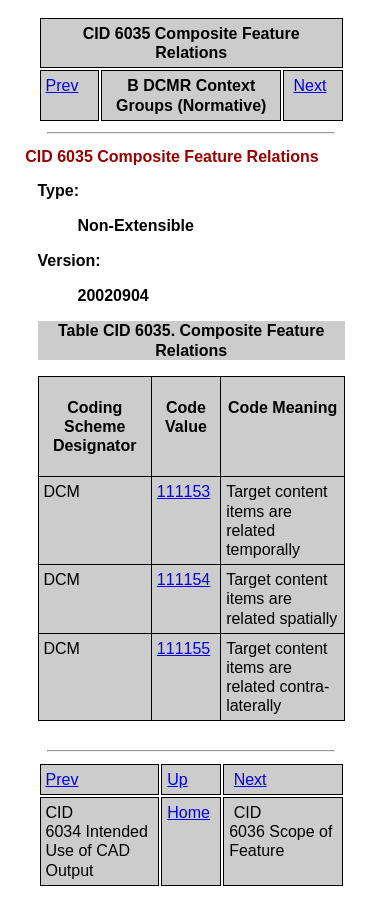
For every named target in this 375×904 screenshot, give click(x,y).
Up (177, 779)
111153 (183, 491)
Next (310, 85)
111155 (183, 648)
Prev (62, 85)
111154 (183, 579)
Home (188, 812)
